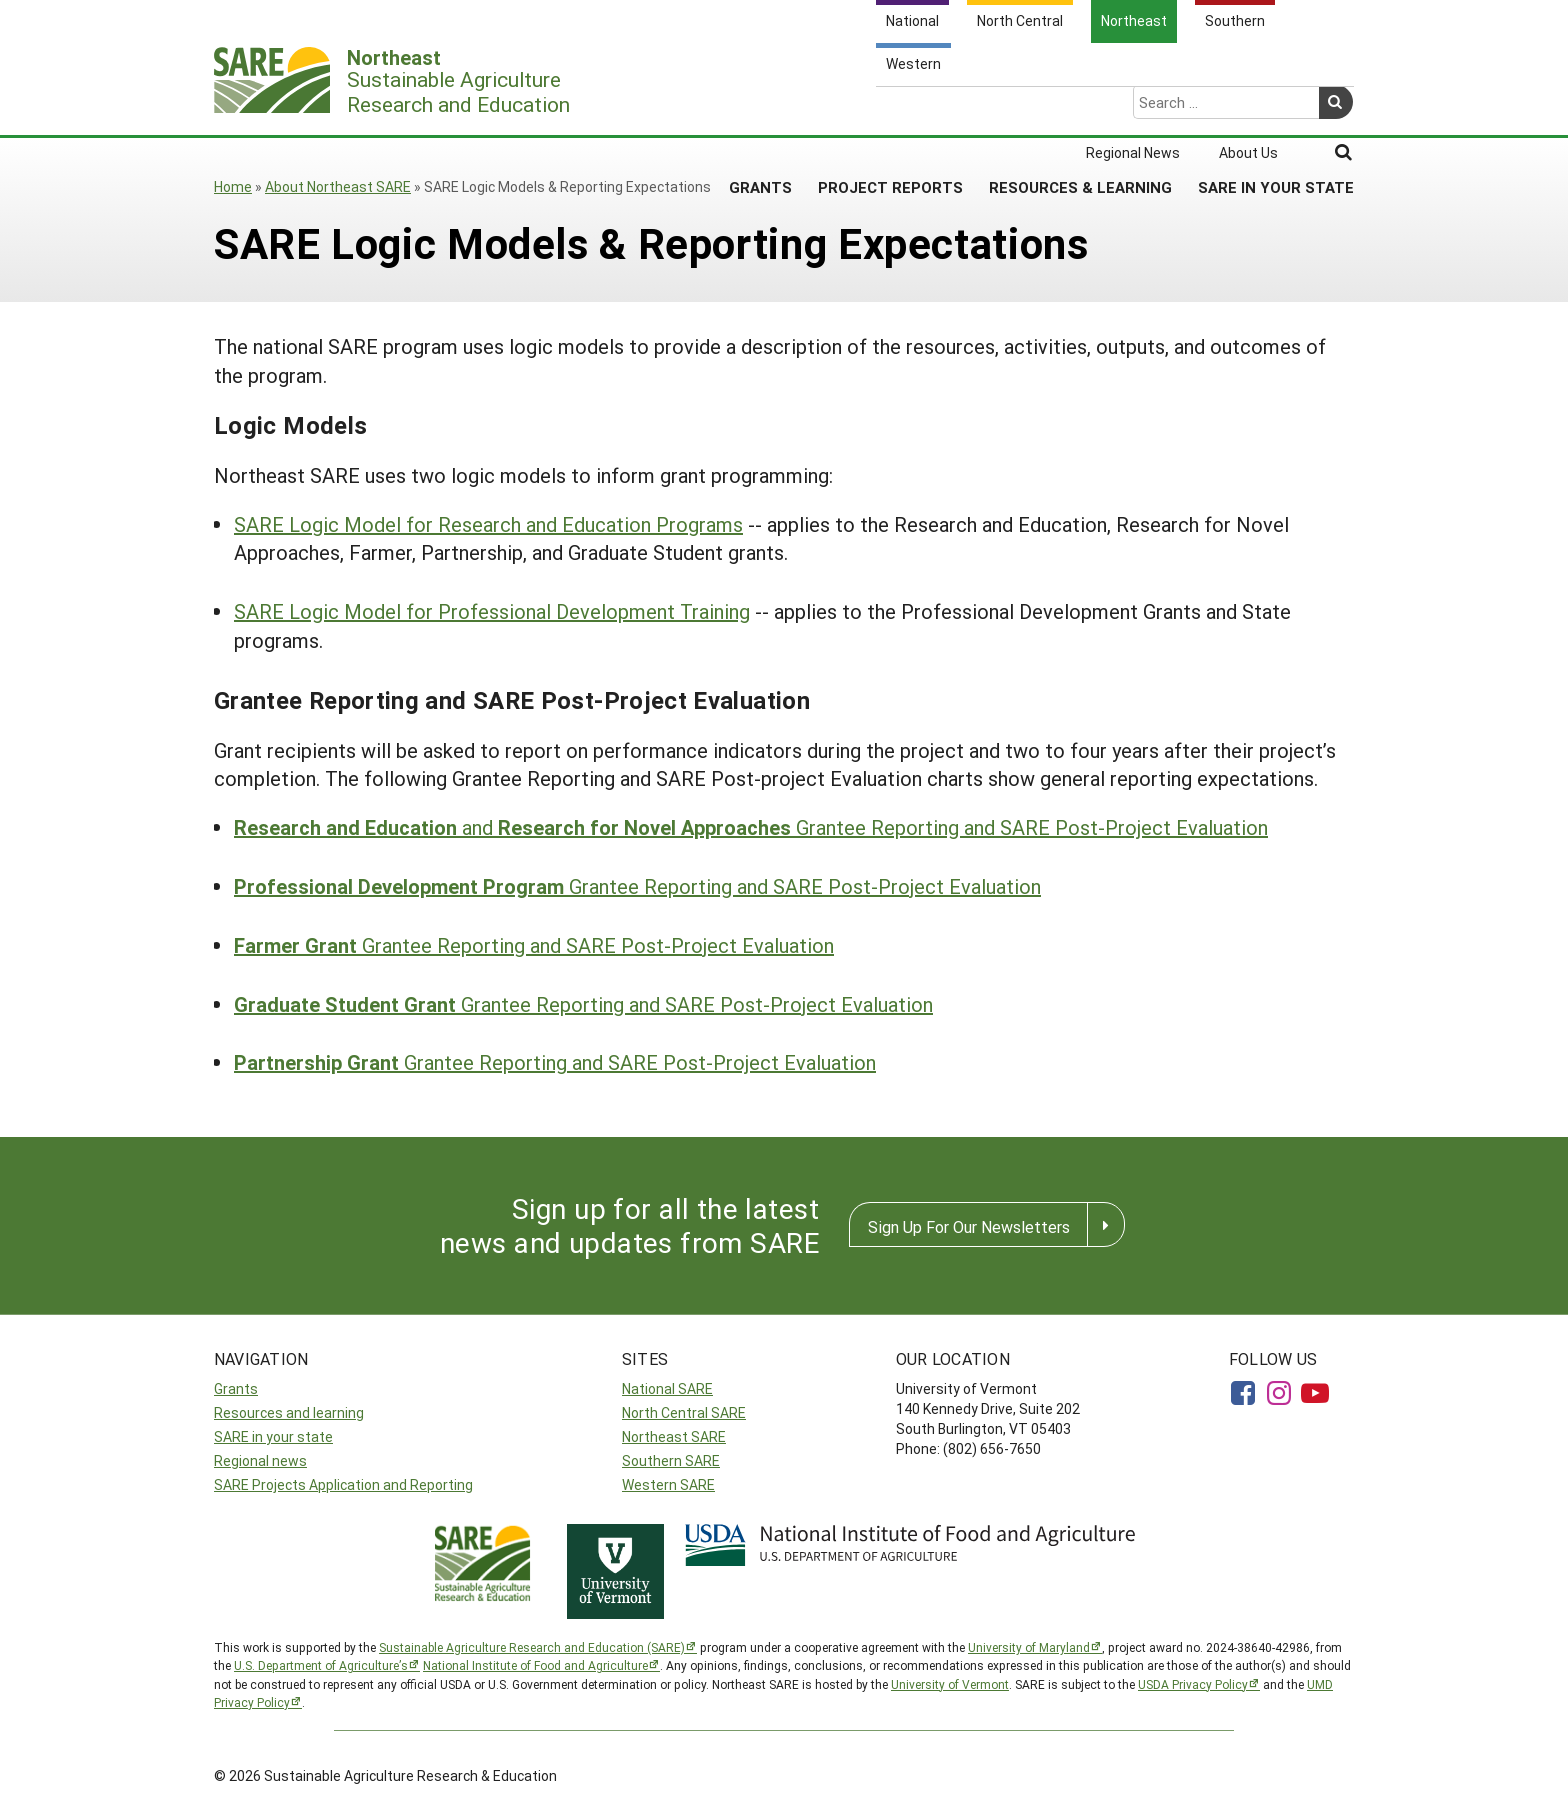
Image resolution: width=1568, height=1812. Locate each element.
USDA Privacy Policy (1193, 1684)
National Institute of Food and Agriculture (535, 1665)
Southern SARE (671, 1460)
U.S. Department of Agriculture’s (321, 1665)
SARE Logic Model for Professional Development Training (492, 611)
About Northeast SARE (338, 186)
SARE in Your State (1276, 109)
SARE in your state (273, 1436)
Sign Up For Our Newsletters (969, 1226)
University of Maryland (1029, 1647)
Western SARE (668, 1484)
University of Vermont (950, 1684)
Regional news (260, 1460)
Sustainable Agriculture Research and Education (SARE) (532, 1647)
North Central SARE (684, 1412)
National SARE (667, 1388)
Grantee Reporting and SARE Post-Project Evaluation (637, 886)
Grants (760, 109)
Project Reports (890, 109)
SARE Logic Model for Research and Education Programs (488, 524)
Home (233, 186)
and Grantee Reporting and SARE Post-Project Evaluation (751, 827)
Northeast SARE (674, 1436)
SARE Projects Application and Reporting (343, 1484)
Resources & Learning (1080, 109)
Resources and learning (289, 1412)
